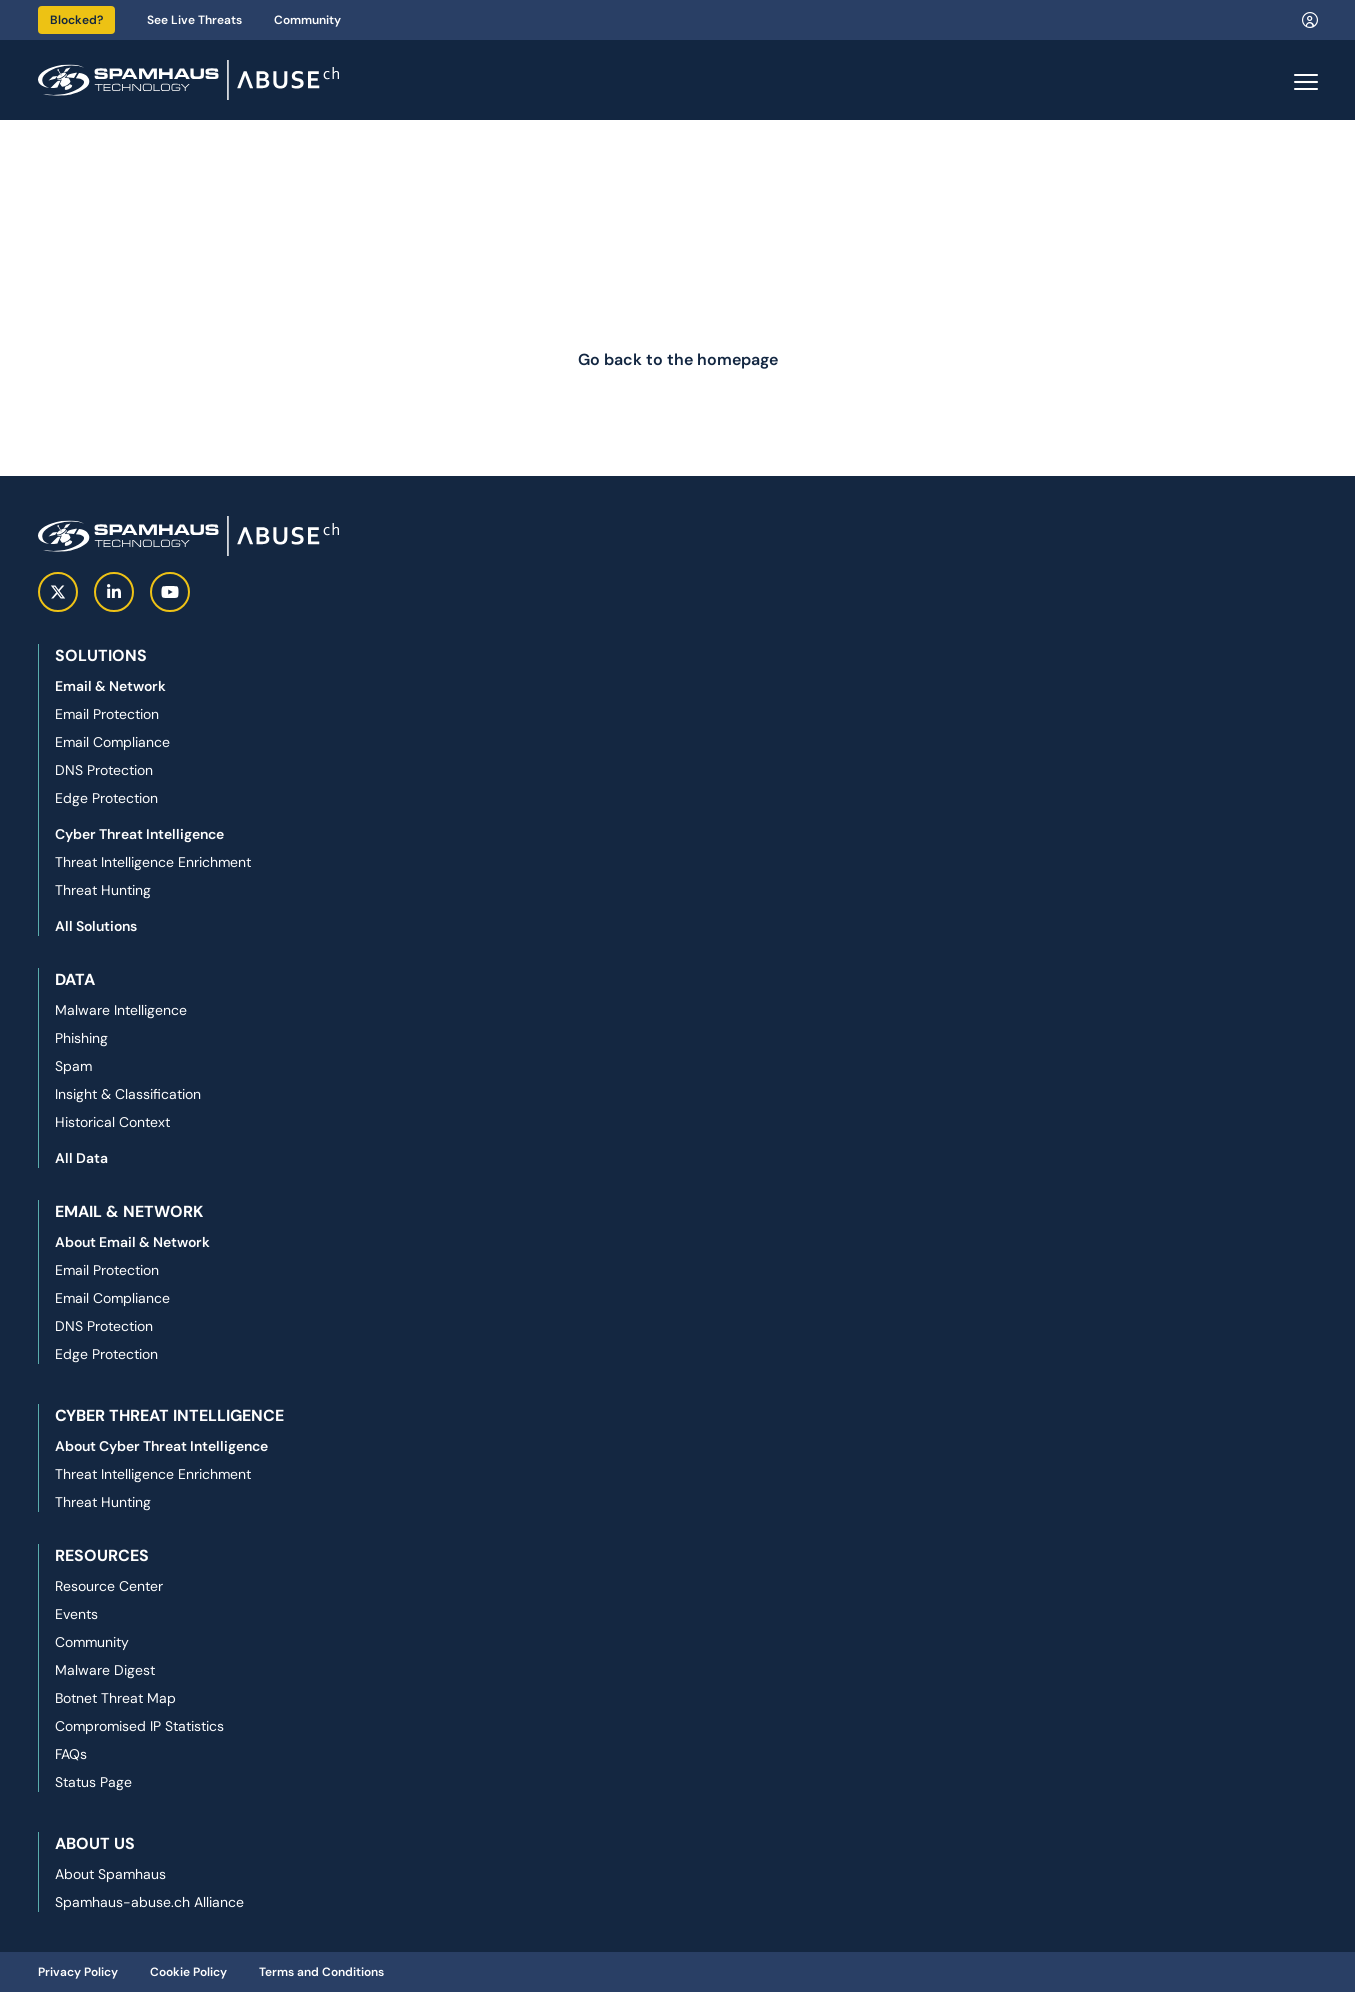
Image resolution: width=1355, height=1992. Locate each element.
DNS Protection (104, 770)
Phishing (81, 1038)
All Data (81, 1158)
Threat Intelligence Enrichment (153, 862)
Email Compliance (112, 742)
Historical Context (112, 1122)
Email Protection (107, 714)
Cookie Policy (188, 1972)
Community (307, 20)
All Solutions (96, 926)
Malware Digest (105, 1670)
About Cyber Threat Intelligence (161, 1446)
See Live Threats (194, 20)
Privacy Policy (78, 1972)
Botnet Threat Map (115, 1698)
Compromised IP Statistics (139, 1726)
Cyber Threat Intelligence (139, 834)
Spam (73, 1066)
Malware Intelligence (121, 1010)
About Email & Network (132, 1242)
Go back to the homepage (678, 359)
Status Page (93, 1782)
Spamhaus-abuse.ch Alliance (149, 1902)
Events (76, 1614)
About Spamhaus (110, 1874)
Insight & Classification (128, 1094)
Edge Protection (106, 798)
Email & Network (110, 686)
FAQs (71, 1754)
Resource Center (109, 1586)
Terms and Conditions (321, 1972)
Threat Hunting (103, 890)
